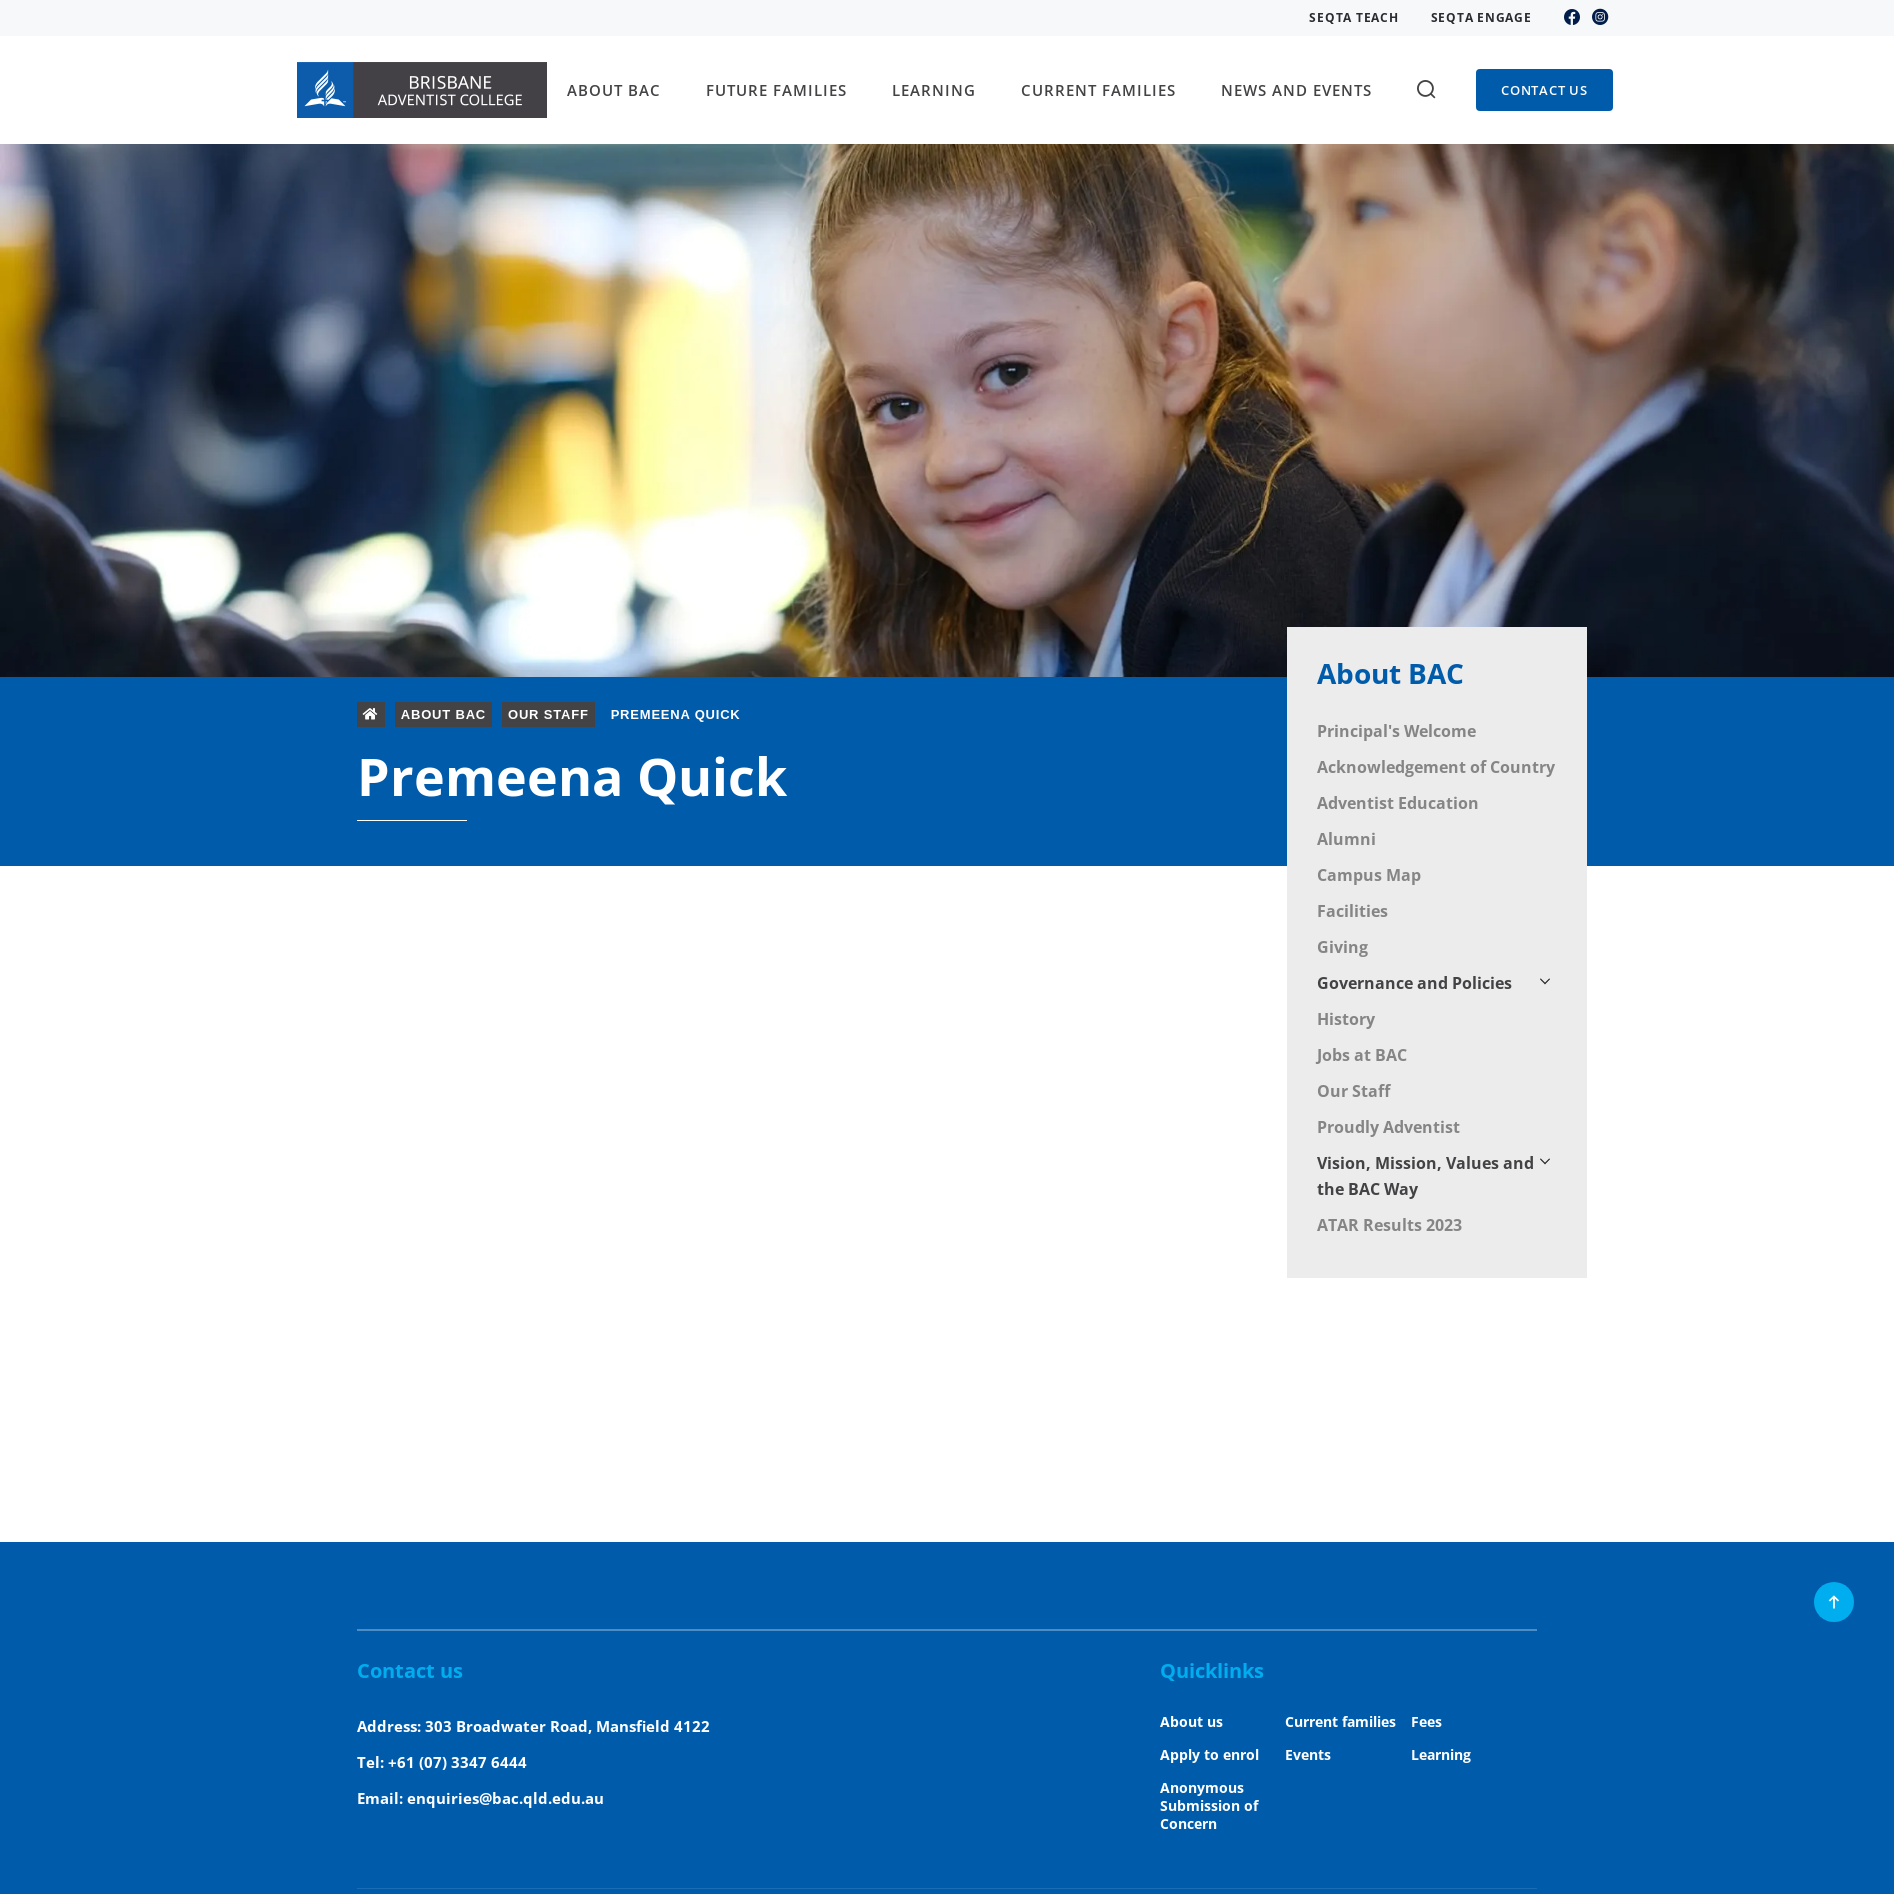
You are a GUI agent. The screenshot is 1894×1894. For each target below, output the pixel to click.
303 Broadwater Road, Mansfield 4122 (567, 1726)
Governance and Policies (1414, 983)
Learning (1441, 1754)
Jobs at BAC (1362, 1055)
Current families (1340, 1721)
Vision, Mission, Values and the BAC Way (1425, 1176)
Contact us (1544, 90)
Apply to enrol (1209, 1754)
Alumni (1346, 839)
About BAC (1390, 673)
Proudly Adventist (1388, 1127)
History (1346, 1019)
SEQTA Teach (1353, 18)
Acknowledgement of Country (1436, 767)
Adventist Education (1398, 803)
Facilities (1352, 911)
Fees (1426, 1721)
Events (1308, 1754)
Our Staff (1353, 1091)
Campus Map (1369, 875)
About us (1191, 1721)
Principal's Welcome (1396, 731)
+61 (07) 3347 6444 (457, 1762)
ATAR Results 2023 (1389, 1225)
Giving (1342, 947)
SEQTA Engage (1481, 18)
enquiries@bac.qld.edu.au (505, 1798)
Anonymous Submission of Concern (1209, 1805)
